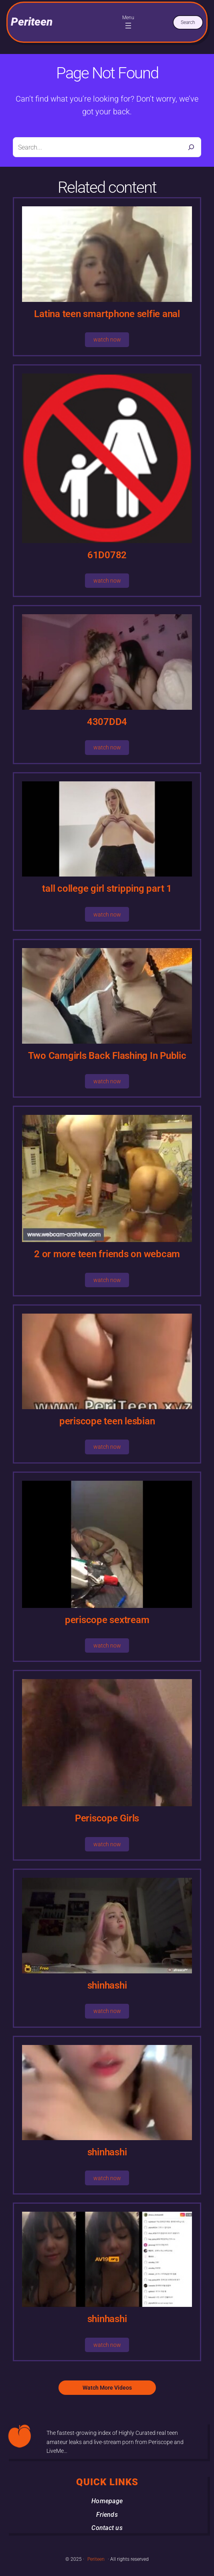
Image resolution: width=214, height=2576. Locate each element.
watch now (107, 339)
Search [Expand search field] (188, 22)
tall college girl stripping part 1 (107, 888)
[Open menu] (128, 25)
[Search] (191, 147)
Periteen (31, 21)
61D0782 (107, 555)
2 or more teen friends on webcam (107, 1254)
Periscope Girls (107, 1818)
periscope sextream (107, 1619)
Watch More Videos (107, 2387)
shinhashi (107, 1985)
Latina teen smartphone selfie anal (107, 314)
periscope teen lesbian (107, 1421)
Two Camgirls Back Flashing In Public (107, 1055)
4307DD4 (107, 721)
